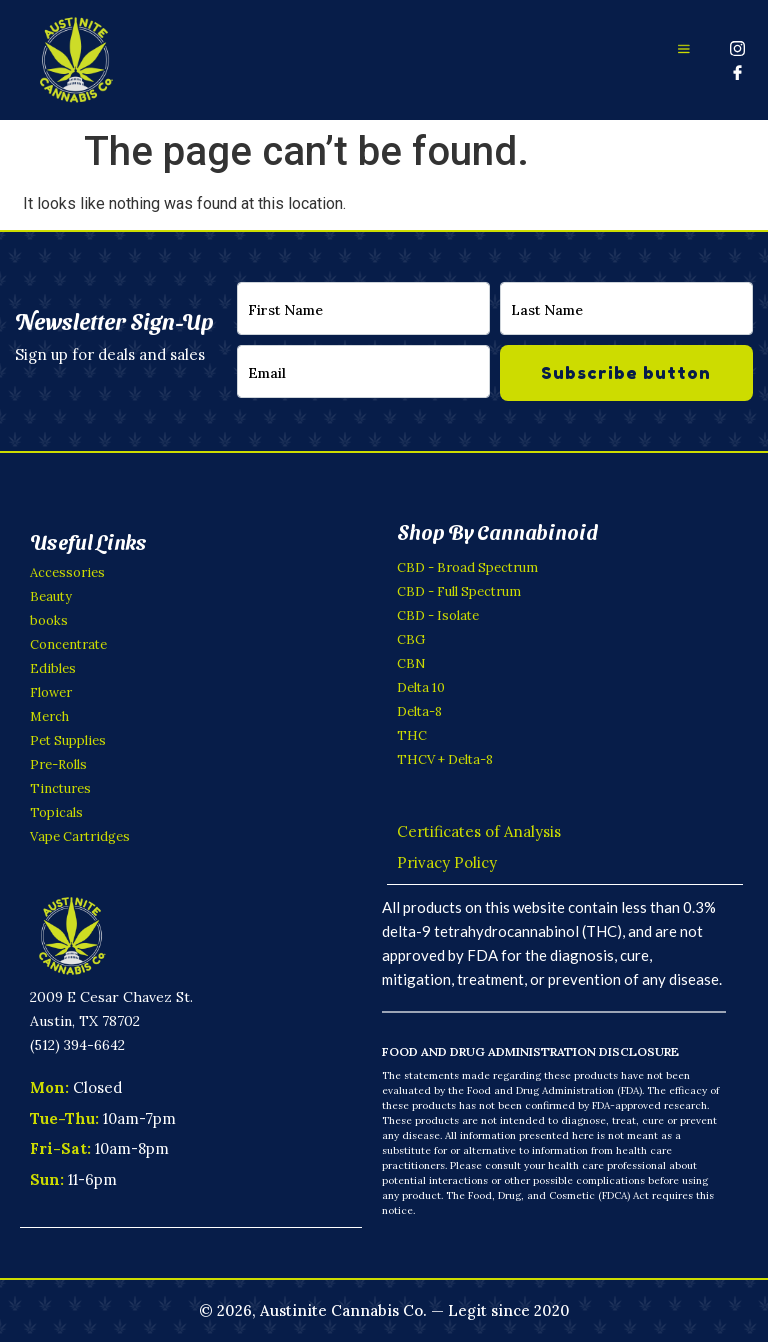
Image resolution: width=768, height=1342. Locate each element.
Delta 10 (421, 687)
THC (412, 735)
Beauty (51, 596)
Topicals (56, 812)
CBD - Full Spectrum (459, 591)
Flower (51, 692)
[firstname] (363, 308)
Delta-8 (419, 711)
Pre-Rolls (58, 764)
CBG (411, 639)
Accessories (67, 572)
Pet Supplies (68, 740)
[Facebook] (737, 72)
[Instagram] (737, 48)
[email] (363, 371)
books (49, 620)
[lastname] (626, 308)
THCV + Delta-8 (445, 759)
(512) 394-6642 (77, 1044)
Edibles (53, 668)
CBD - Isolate (438, 615)
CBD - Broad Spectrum (467, 567)
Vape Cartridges (80, 836)
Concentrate (68, 644)
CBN (411, 663)
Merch (49, 716)
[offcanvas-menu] (684, 48)
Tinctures (60, 788)
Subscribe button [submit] (626, 372)
